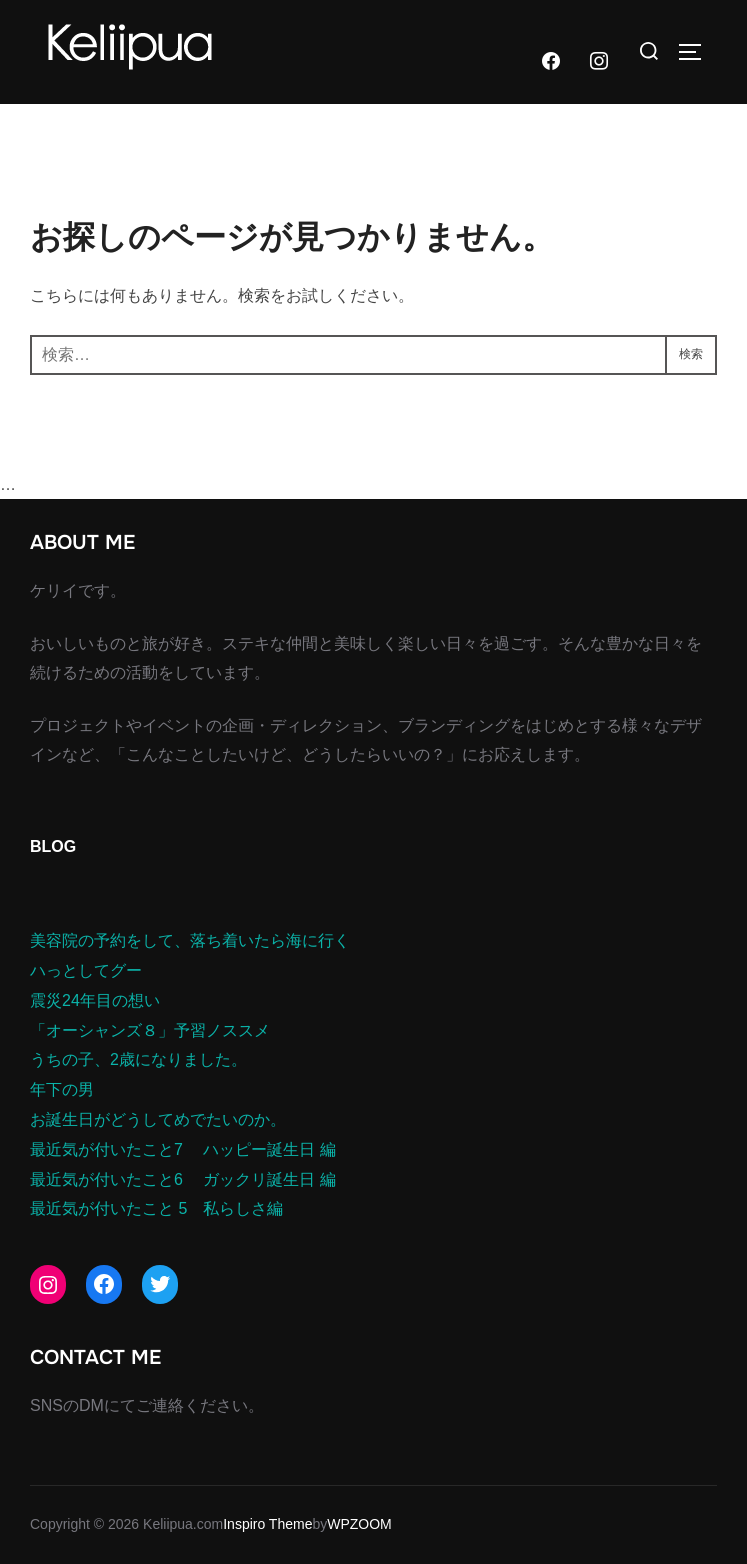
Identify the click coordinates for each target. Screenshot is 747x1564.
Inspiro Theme (267, 1524)
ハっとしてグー (86, 970)
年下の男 (62, 1089)
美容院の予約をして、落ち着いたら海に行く (190, 940)
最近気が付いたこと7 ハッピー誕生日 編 (183, 1149)
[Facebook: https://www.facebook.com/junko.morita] (104, 1284)
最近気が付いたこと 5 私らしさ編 (156, 1208)
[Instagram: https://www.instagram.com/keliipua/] (48, 1285)
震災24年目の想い (95, 1000)
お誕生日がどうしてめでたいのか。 (158, 1119)
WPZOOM (359, 1524)
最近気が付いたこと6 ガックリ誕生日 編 (183, 1179)
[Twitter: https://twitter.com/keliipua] (160, 1284)
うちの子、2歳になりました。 (138, 1059)
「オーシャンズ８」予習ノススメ (150, 1030)
